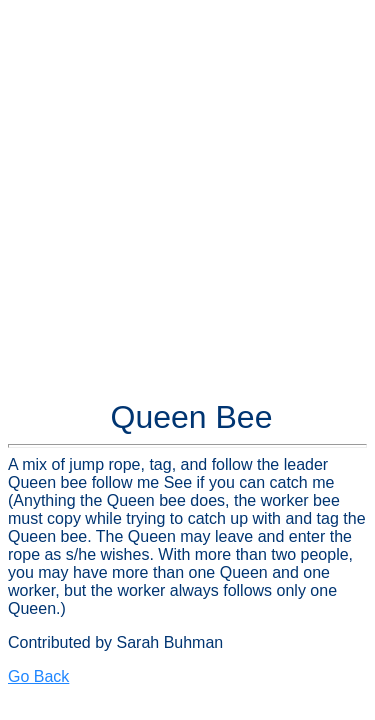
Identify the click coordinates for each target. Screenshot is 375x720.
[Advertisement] (187, 195)
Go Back (38, 676)
